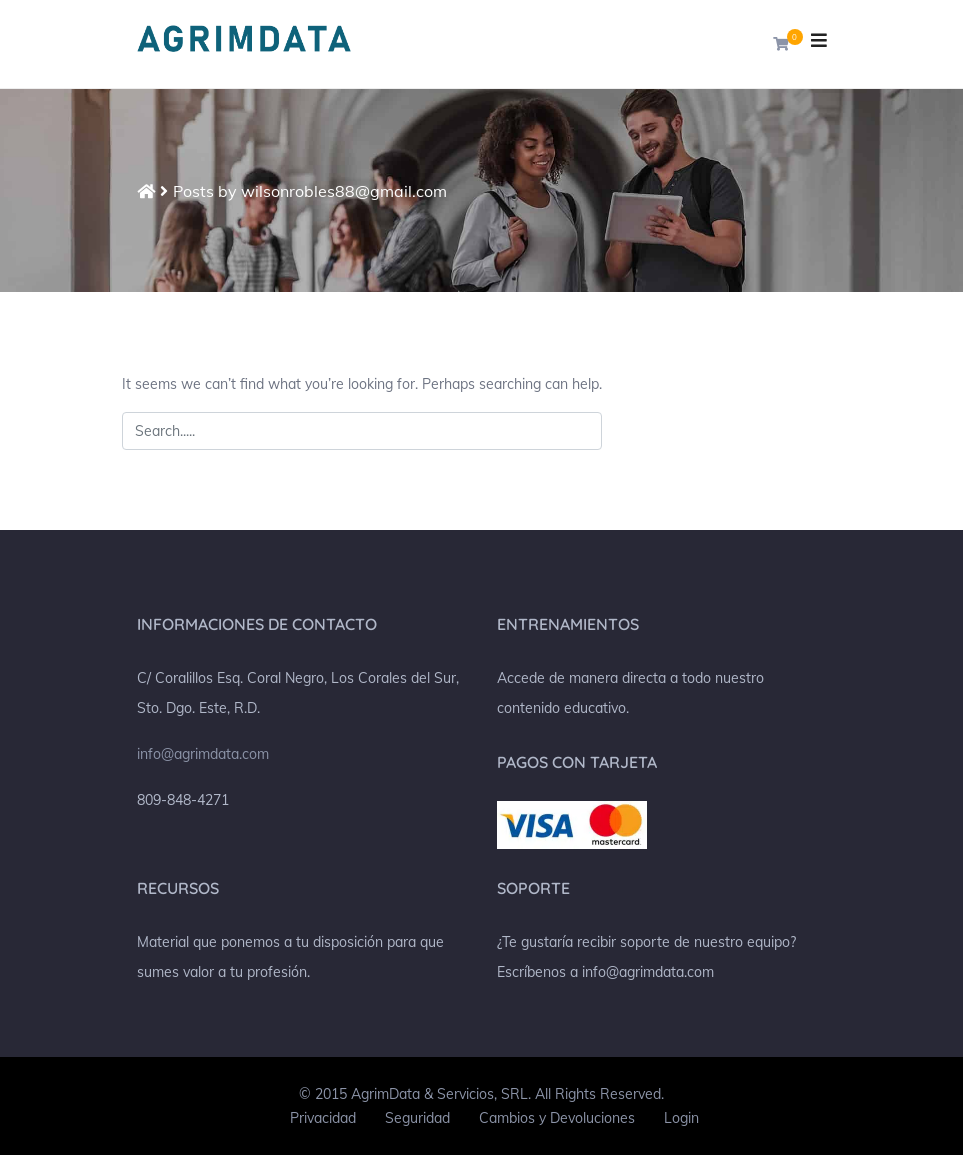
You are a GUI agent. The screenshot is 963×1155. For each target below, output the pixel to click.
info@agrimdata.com (203, 754)
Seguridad (417, 1118)
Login (681, 1118)
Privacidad (323, 1118)
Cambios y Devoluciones (557, 1118)
